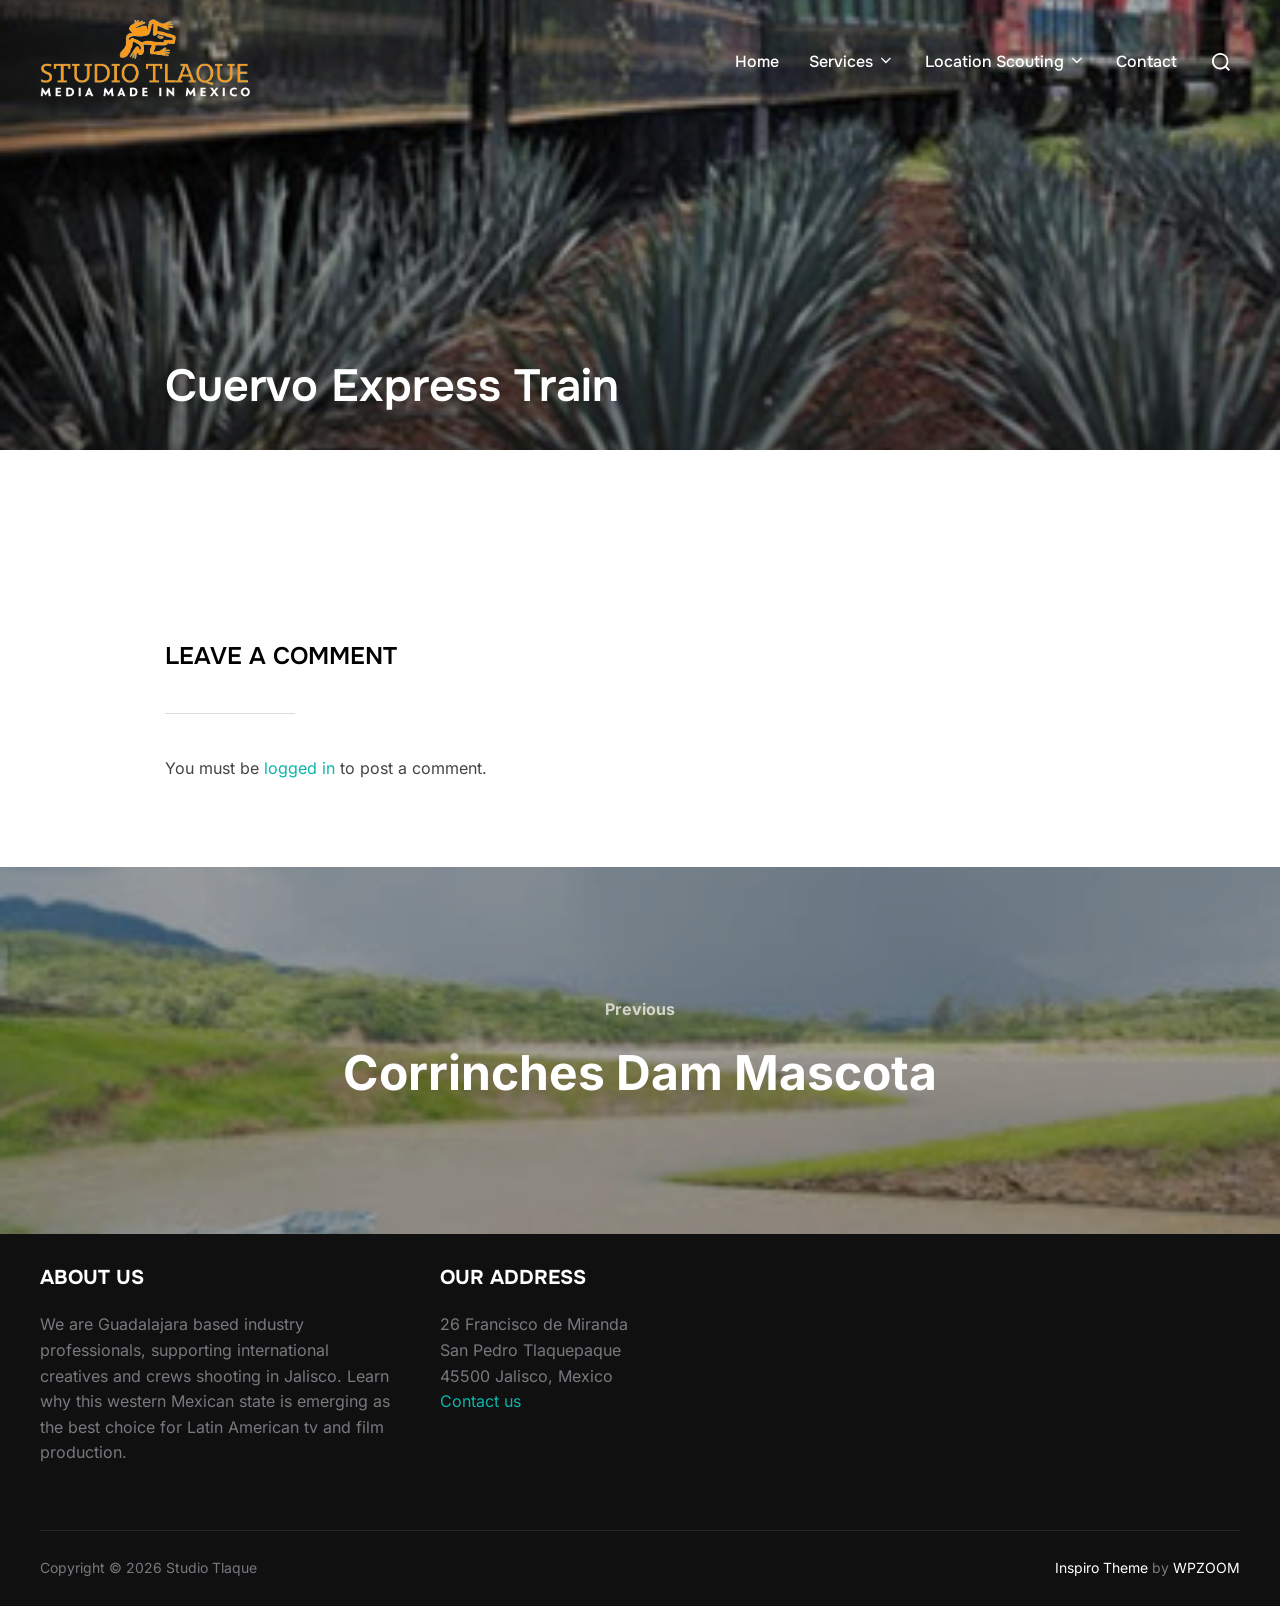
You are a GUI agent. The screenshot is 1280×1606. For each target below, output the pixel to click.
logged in (299, 768)
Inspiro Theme (1101, 1567)
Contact (1146, 61)
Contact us (480, 1401)
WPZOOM (1206, 1567)
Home (757, 61)
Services (852, 61)
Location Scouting (1005, 61)
